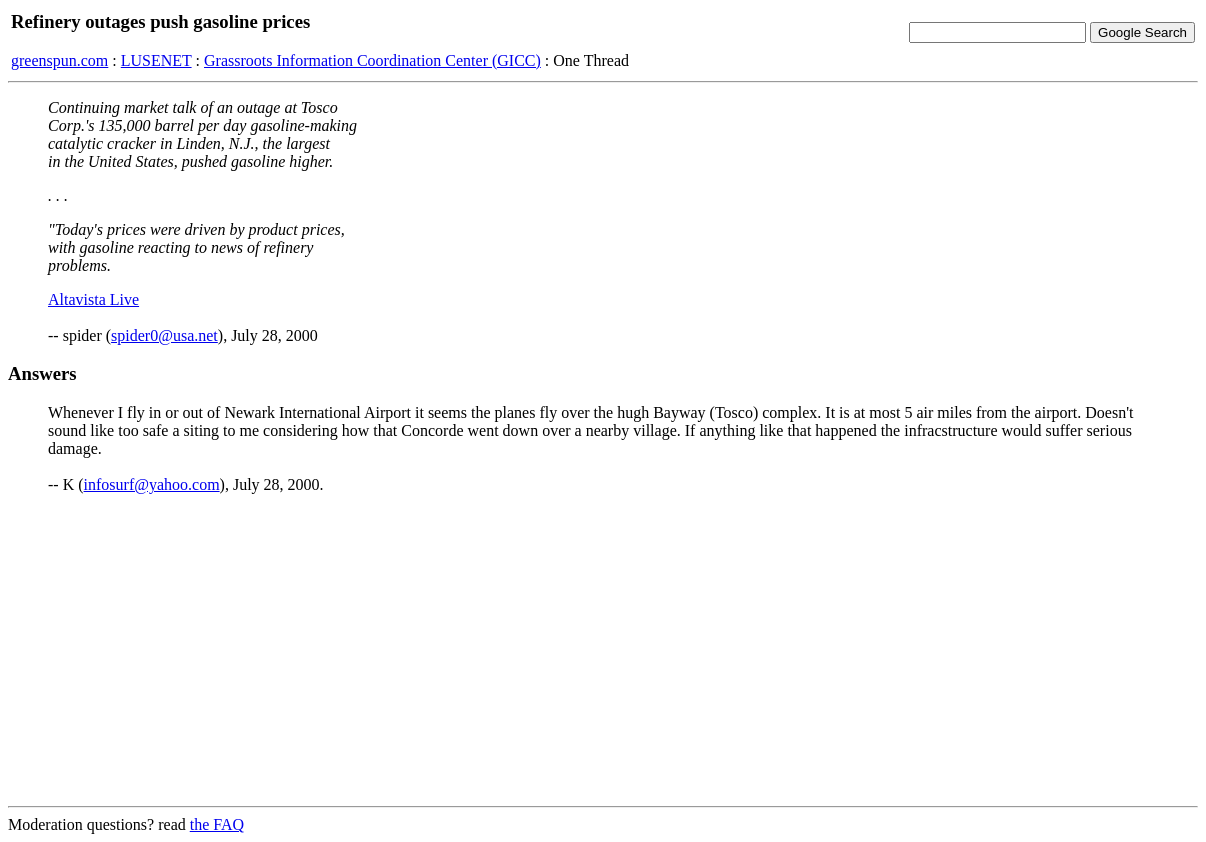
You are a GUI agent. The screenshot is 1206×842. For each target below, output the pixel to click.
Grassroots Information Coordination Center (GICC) (372, 60)
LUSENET (156, 60)
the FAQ (217, 824)
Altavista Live (93, 299)
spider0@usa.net (164, 335)
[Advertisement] (603, 650)
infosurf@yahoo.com (152, 484)
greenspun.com (59, 60)
